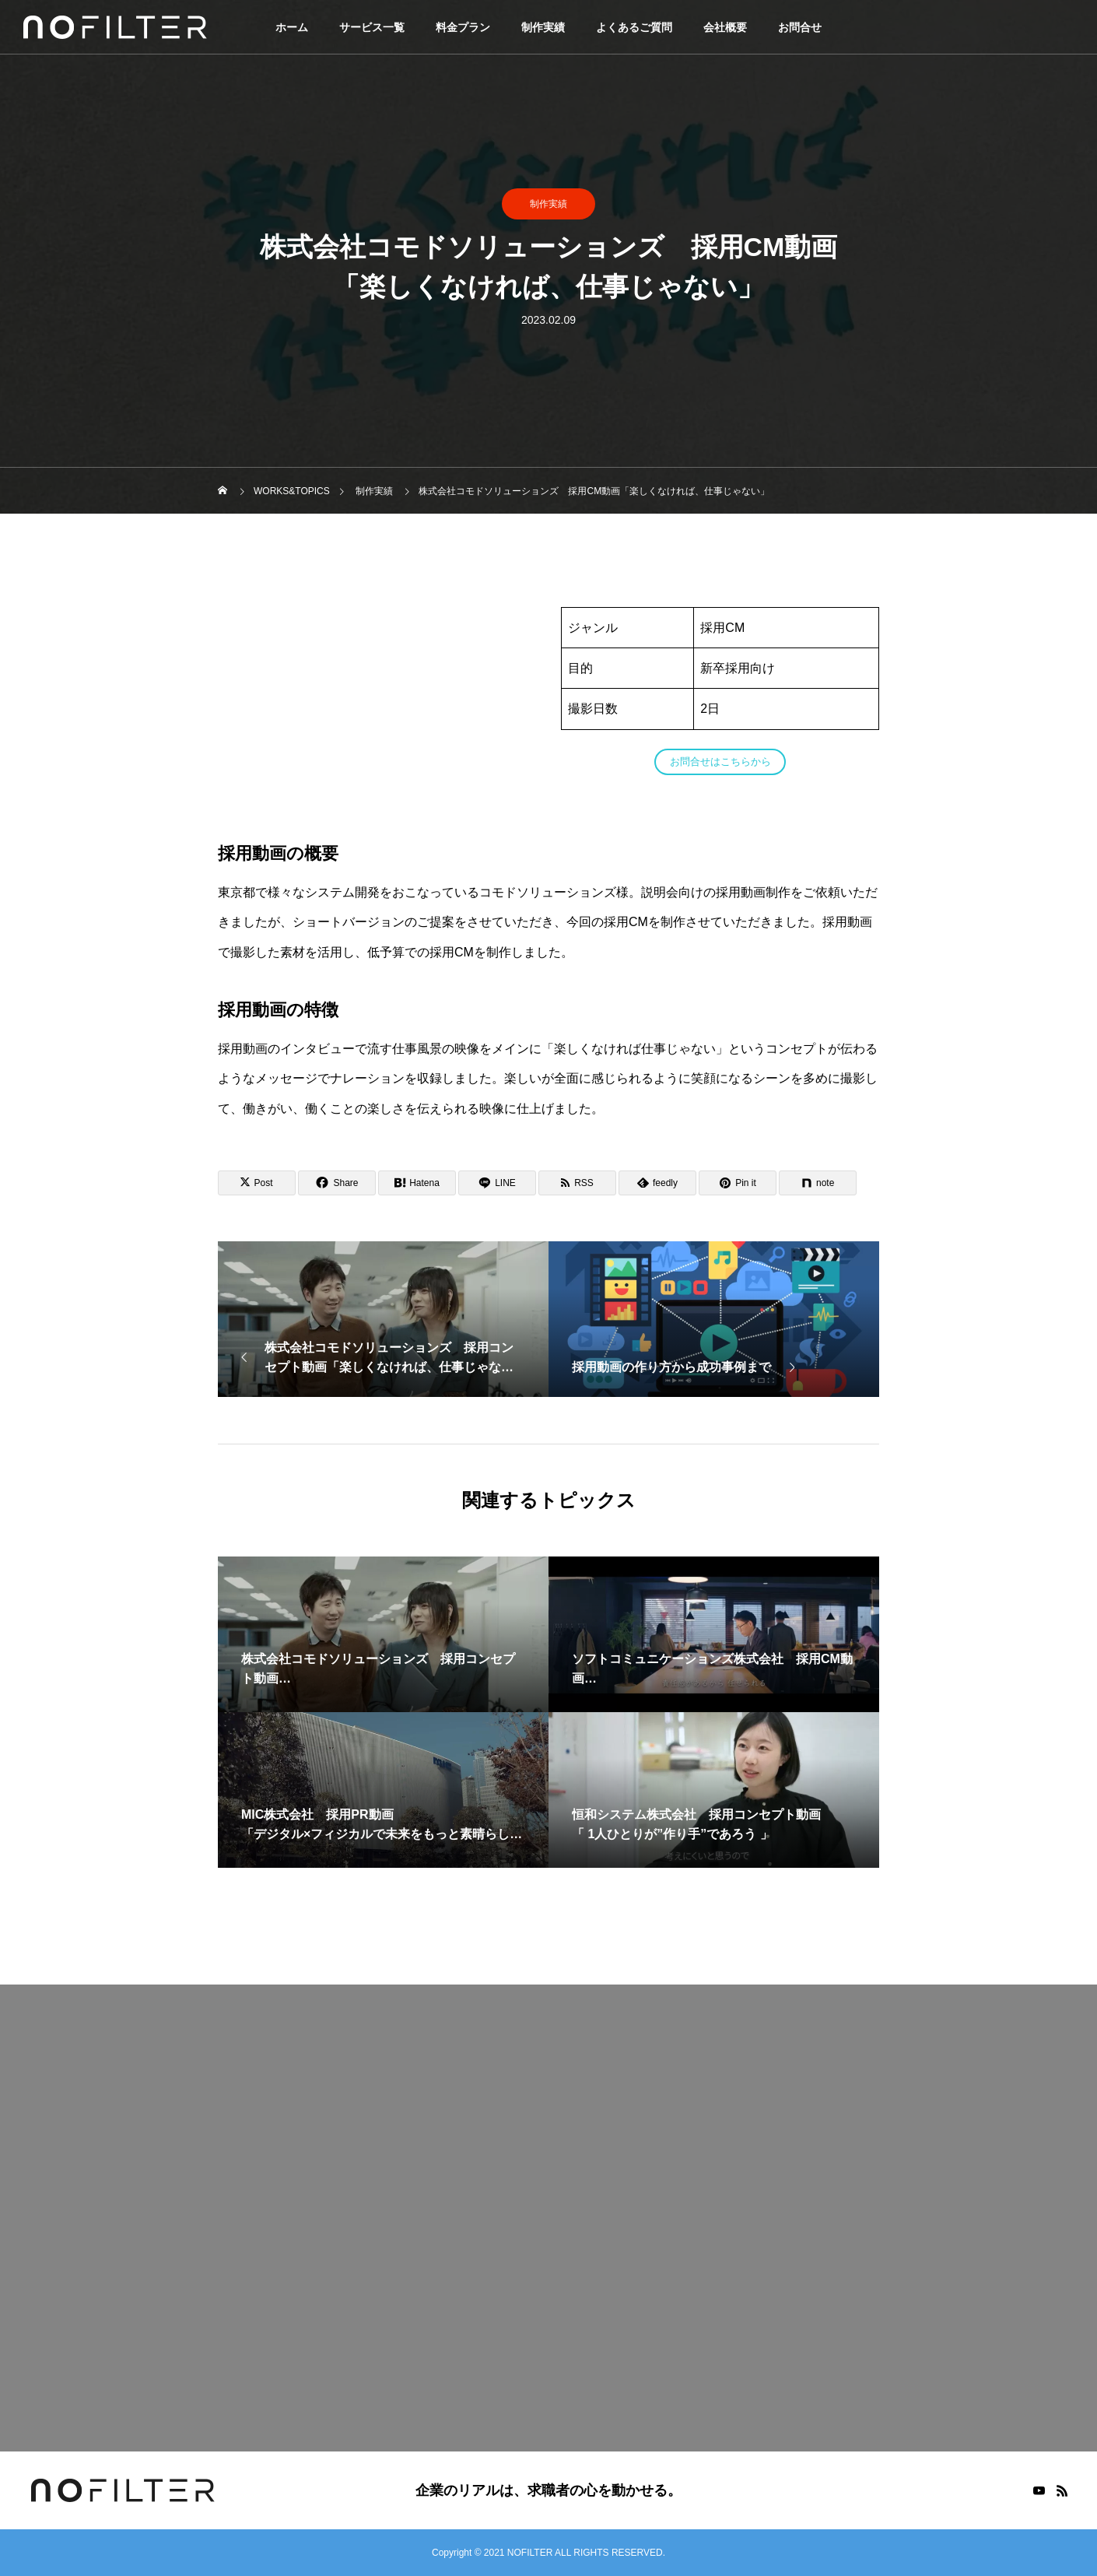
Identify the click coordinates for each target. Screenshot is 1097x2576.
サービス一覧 (372, 27)
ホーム (291, 27)
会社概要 (725, 27)
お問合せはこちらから (720, 761)
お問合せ (800, 27)
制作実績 (543, 27)
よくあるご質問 (634, 27)
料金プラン (463, 27)
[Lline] (497, 1182)
